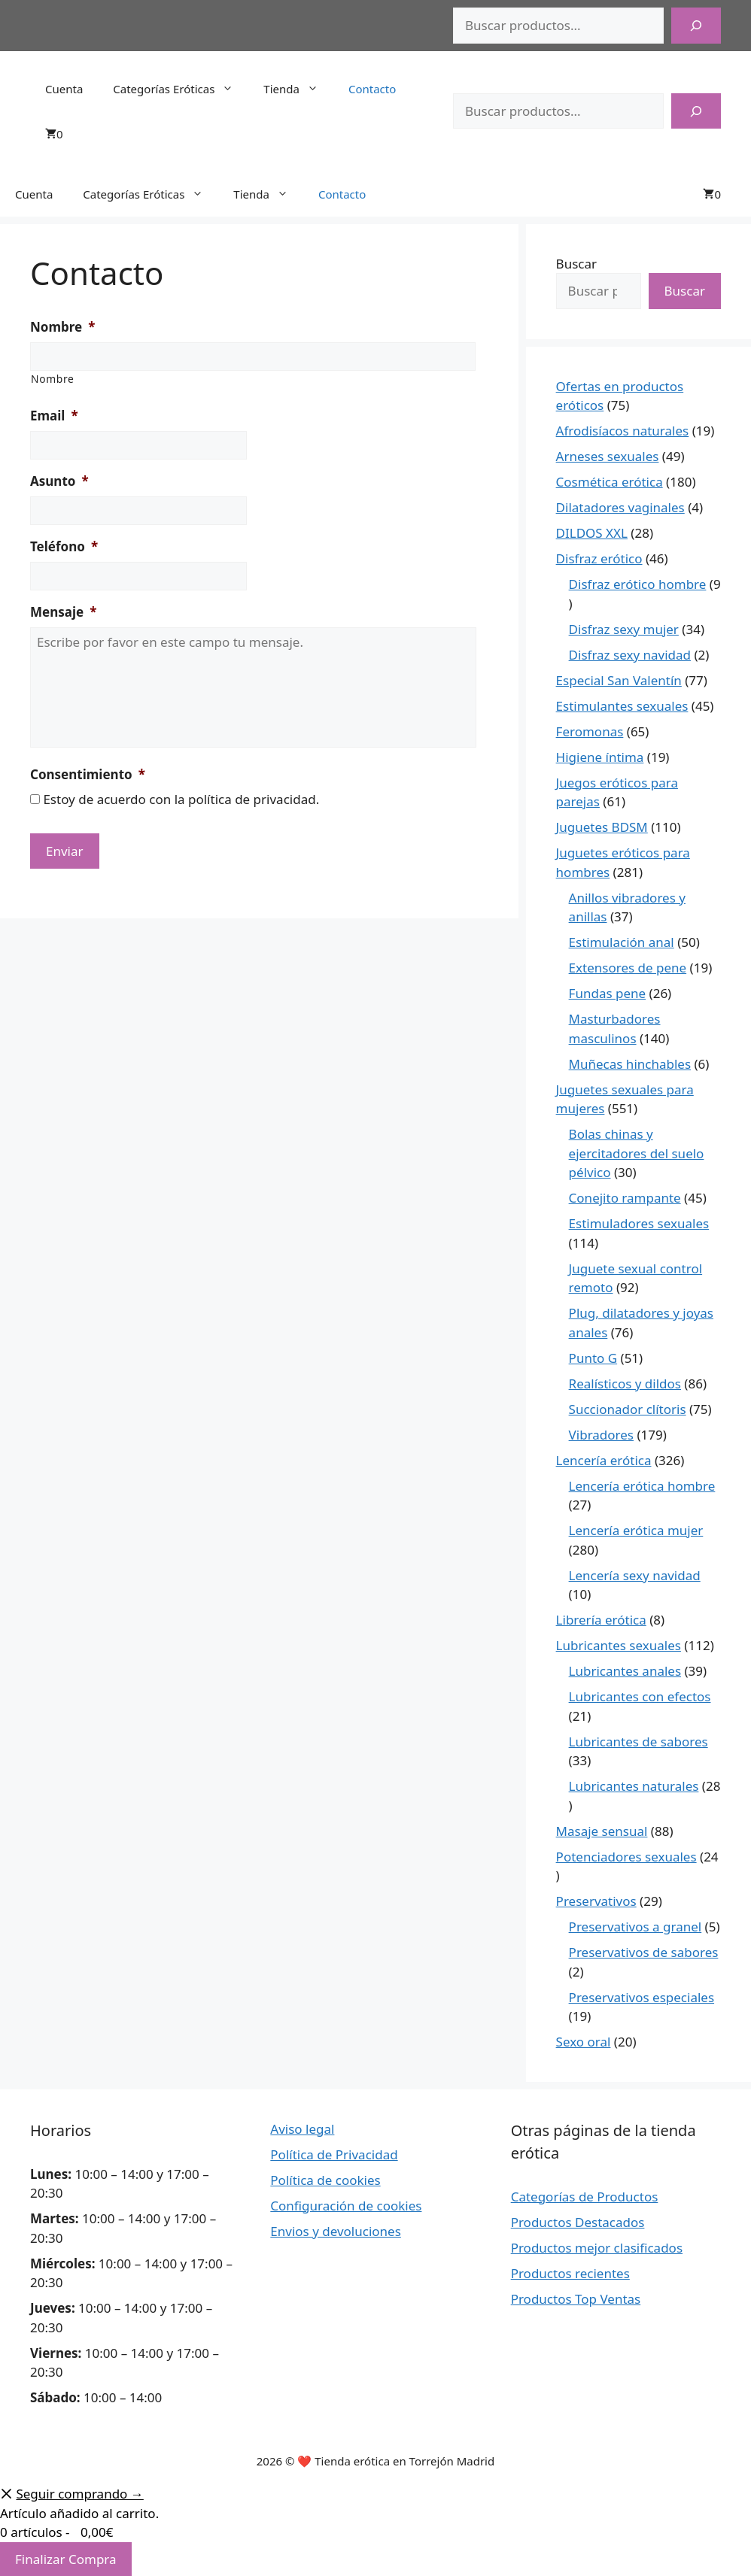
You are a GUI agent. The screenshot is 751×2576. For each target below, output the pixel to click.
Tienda (298, 88)
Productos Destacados (578, 2222)
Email (54, 416)
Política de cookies (325, 2180)
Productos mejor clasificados (597, 2247)
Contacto (372, 88)
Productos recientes (570, 2273)
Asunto (59, 481)
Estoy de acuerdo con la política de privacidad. (181, 799)
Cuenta (64, 88)
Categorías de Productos (584, 2196)
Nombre (62, 327)
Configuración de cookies (345, 2205)
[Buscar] (696, 26)
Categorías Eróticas (180, 88)
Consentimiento (87, 774)
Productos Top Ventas (576, 2298)
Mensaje (63, 612)
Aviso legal (302, 2129)
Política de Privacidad (333, 2154)
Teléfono (64, 547)
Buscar (576, 263)
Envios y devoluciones (335, 2231)
